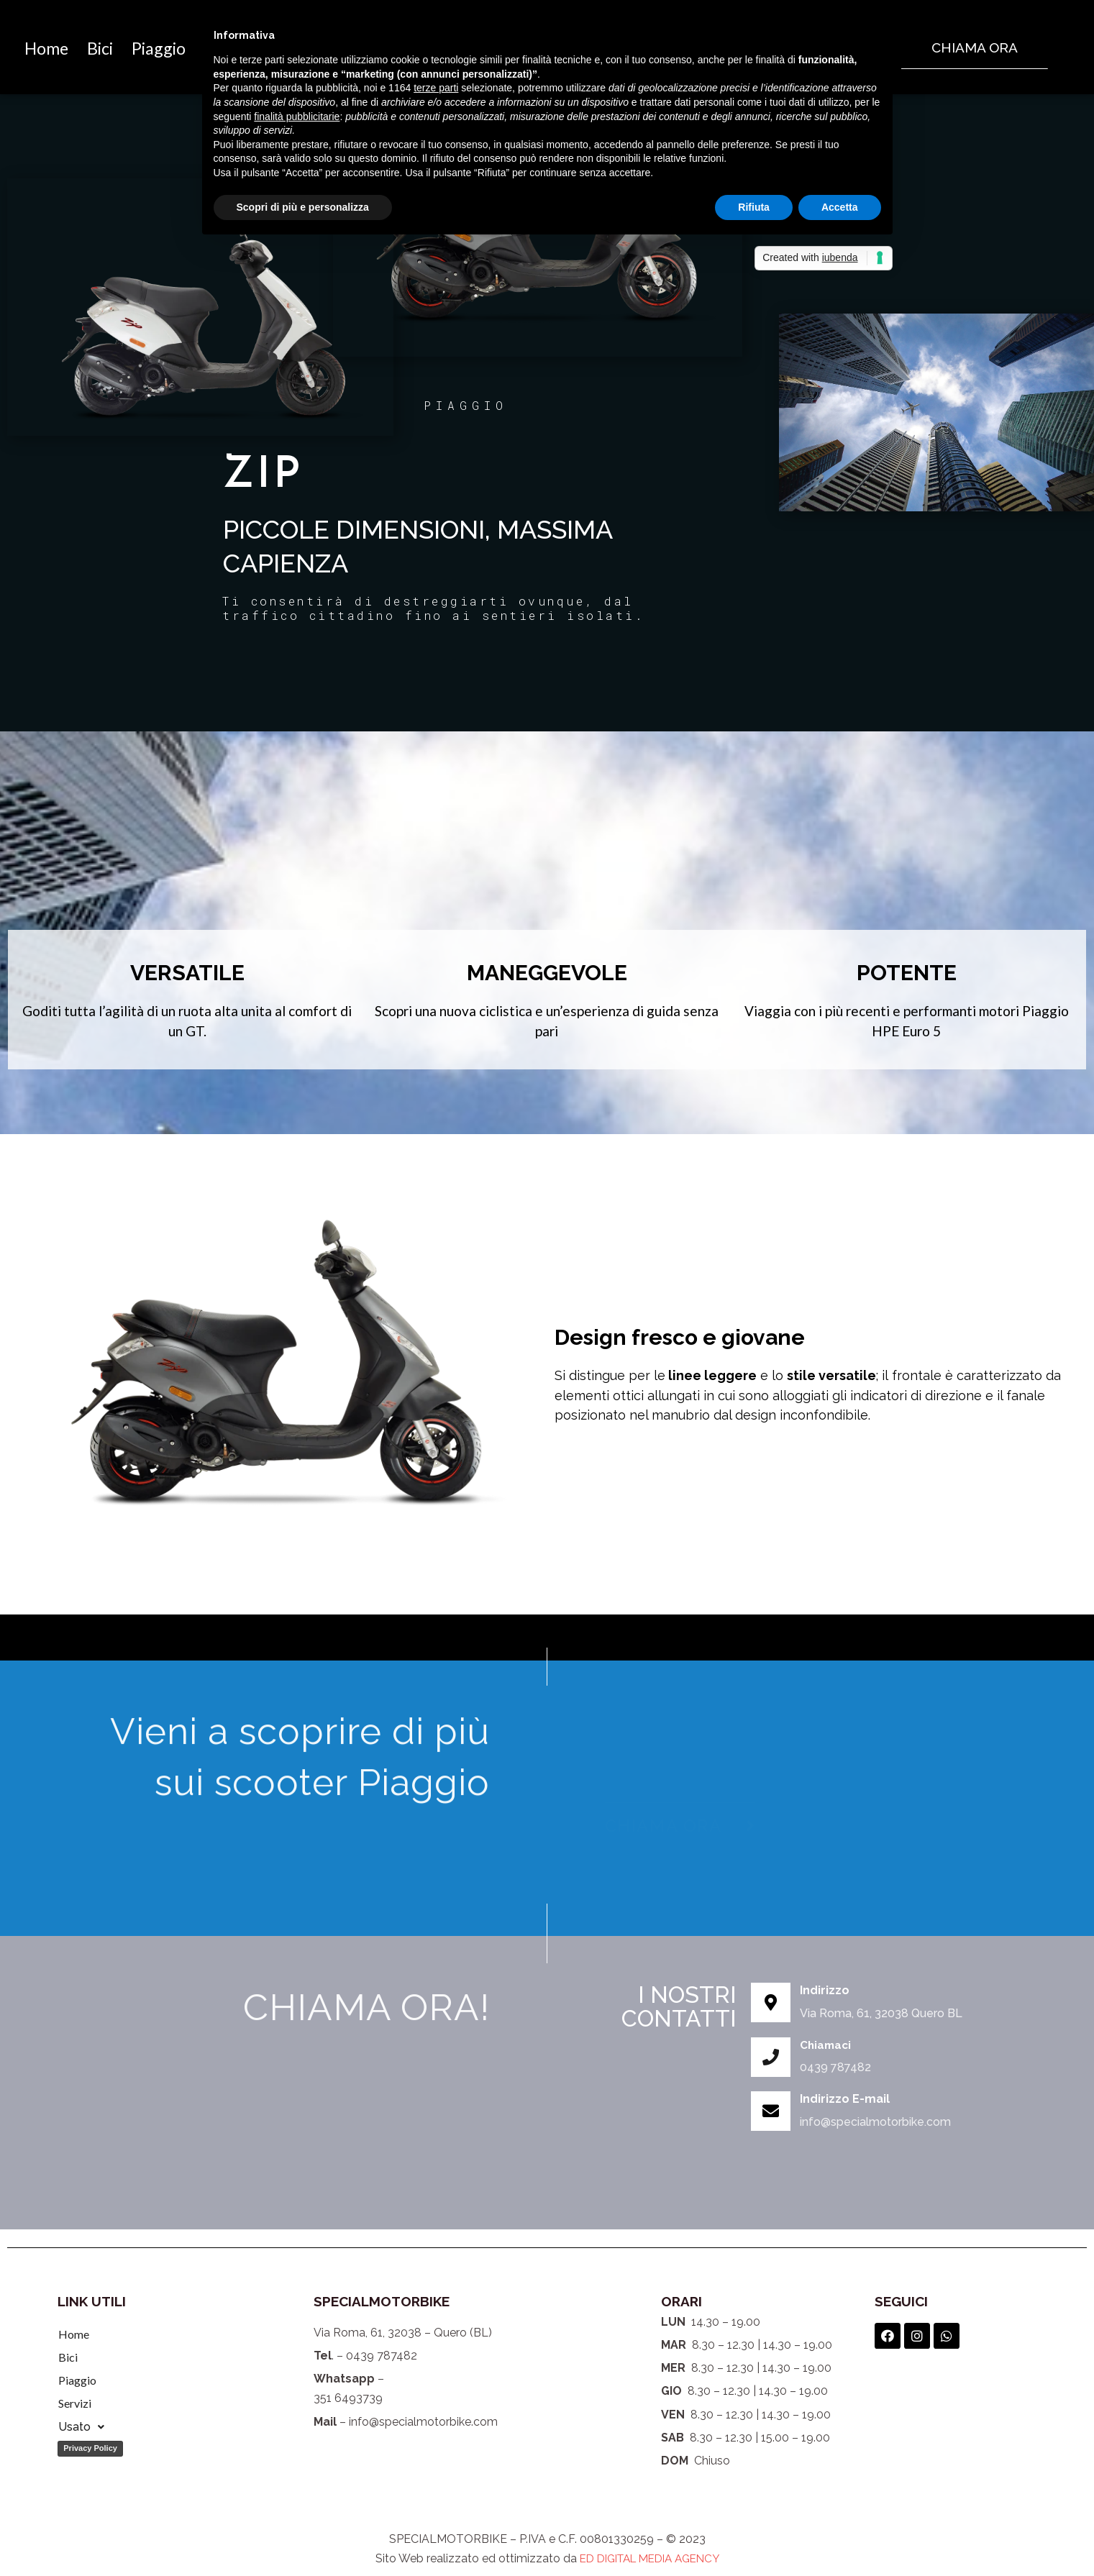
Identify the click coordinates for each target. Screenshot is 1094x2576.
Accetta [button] (839, 207)
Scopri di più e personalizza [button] (303, 207)
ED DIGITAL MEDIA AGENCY (649, 2558)
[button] (974, 48)
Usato (81, 2427)
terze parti (436, 87)
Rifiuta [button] (754, 207)
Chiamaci (827, 2045)
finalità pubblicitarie (296, 116)
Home (56, 48)
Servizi (74, 2403)
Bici (128, 48)
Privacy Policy (90, 2448)
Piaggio (77, 2380)
